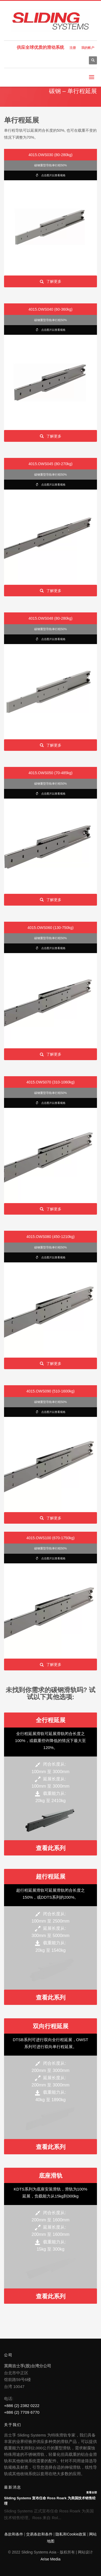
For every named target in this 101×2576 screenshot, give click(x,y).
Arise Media (51, 2559)
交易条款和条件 (39, 2534)
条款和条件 (13, 2534)
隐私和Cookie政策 (70, 2534)
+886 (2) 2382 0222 (21, 2405)
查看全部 (91, 2492)
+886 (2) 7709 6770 (21, 2412)
